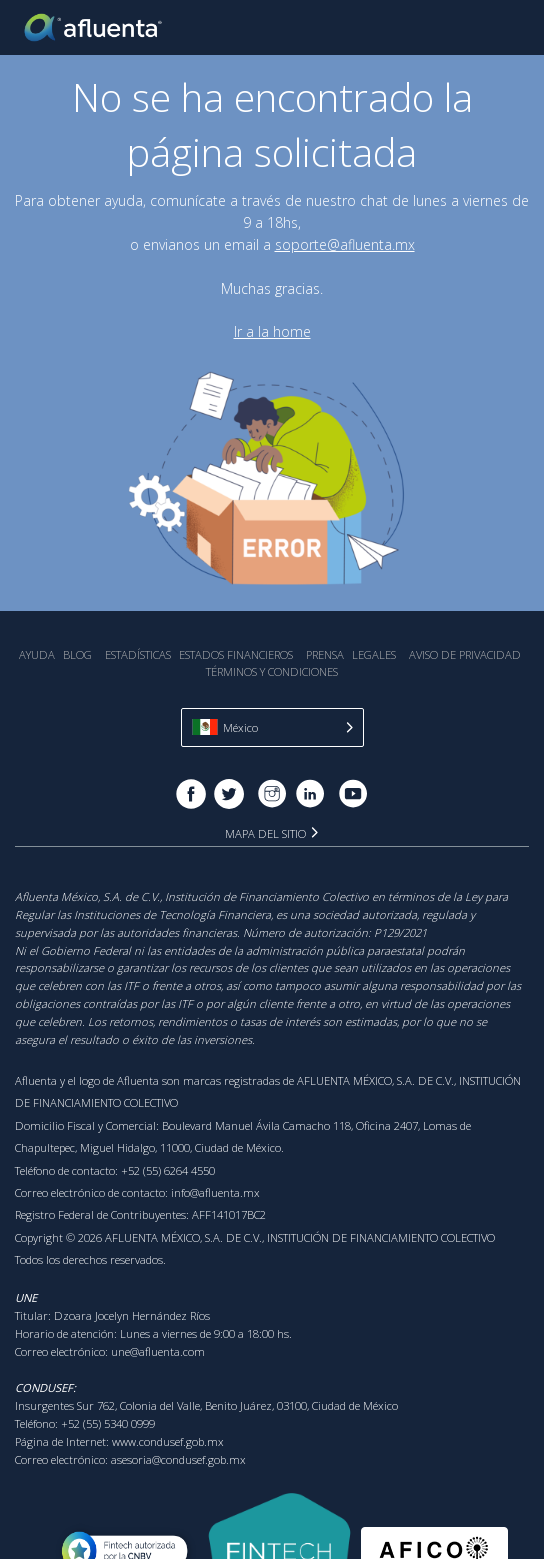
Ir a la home (272, 331)
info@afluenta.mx (215, 1192)
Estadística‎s (138, 654)
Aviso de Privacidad (465, 654)
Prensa (325, 654)
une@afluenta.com (158, 1351)
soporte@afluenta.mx (345, 244)
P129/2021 (400, 932)
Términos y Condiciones (272, 671)
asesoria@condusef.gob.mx (178, 1459)
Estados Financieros (236, 654)
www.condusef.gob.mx (168, 1441)
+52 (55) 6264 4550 (168, 1170)
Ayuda (37, 654)
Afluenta (95, 27)
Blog (77, 654)
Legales (374, 654)
